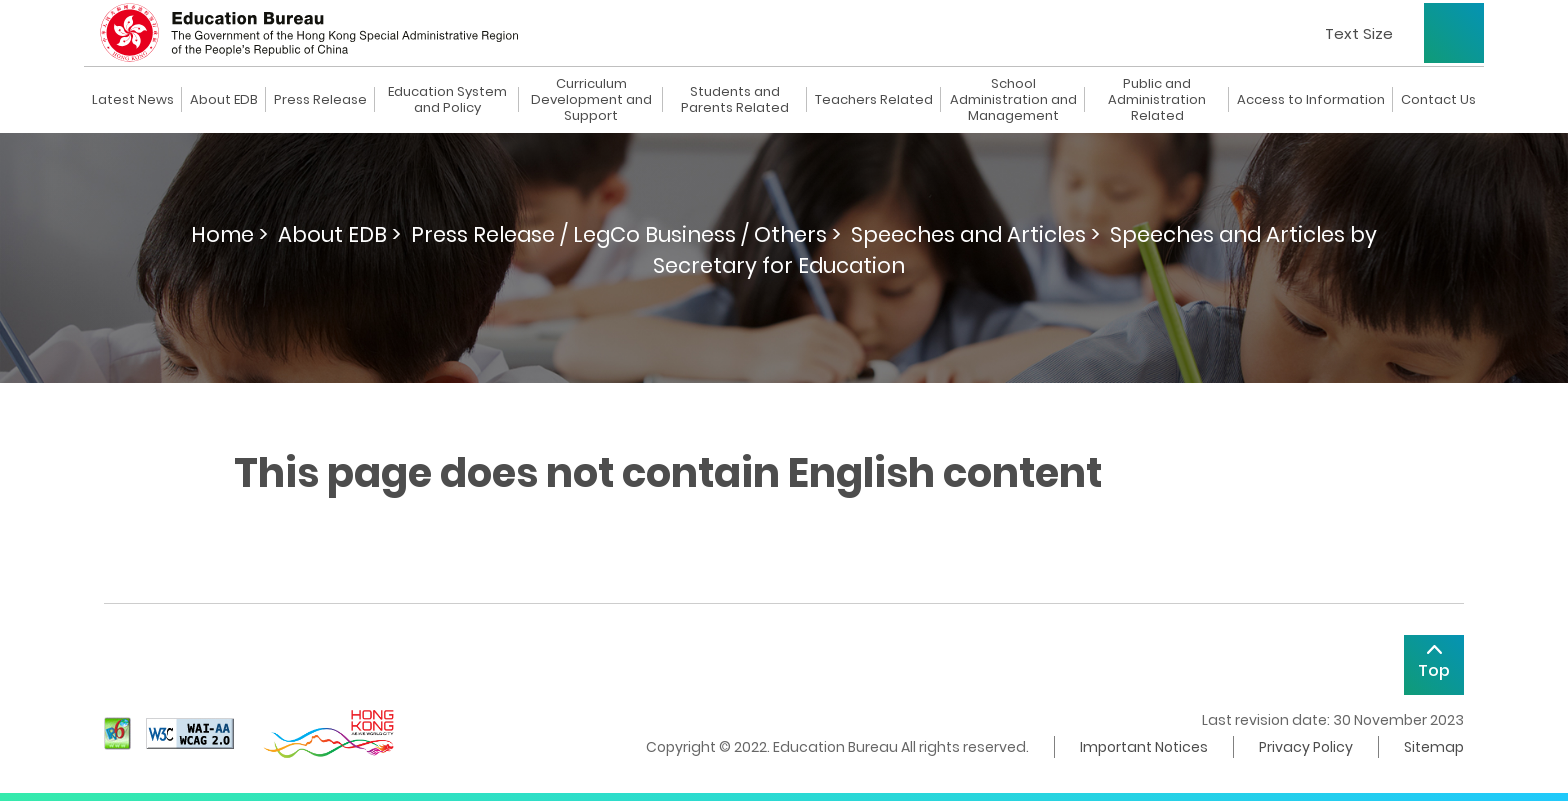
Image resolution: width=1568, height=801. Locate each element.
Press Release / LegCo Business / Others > (626, 234)
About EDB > (339, 234)
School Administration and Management (1013, 100)
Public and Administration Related (1157, 100)
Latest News (133, 100)
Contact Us (1438, 100)
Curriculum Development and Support (591, 100)
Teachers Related (874, 100)
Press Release (320, 100)
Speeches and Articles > (975, 234)
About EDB (224, 100)
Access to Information (1311, 100)
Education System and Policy (447, 100)
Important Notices (1144, 747)
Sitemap (1434, 747)
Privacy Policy (1306, 747)
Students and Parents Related (735, 100)
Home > (229, 234)
